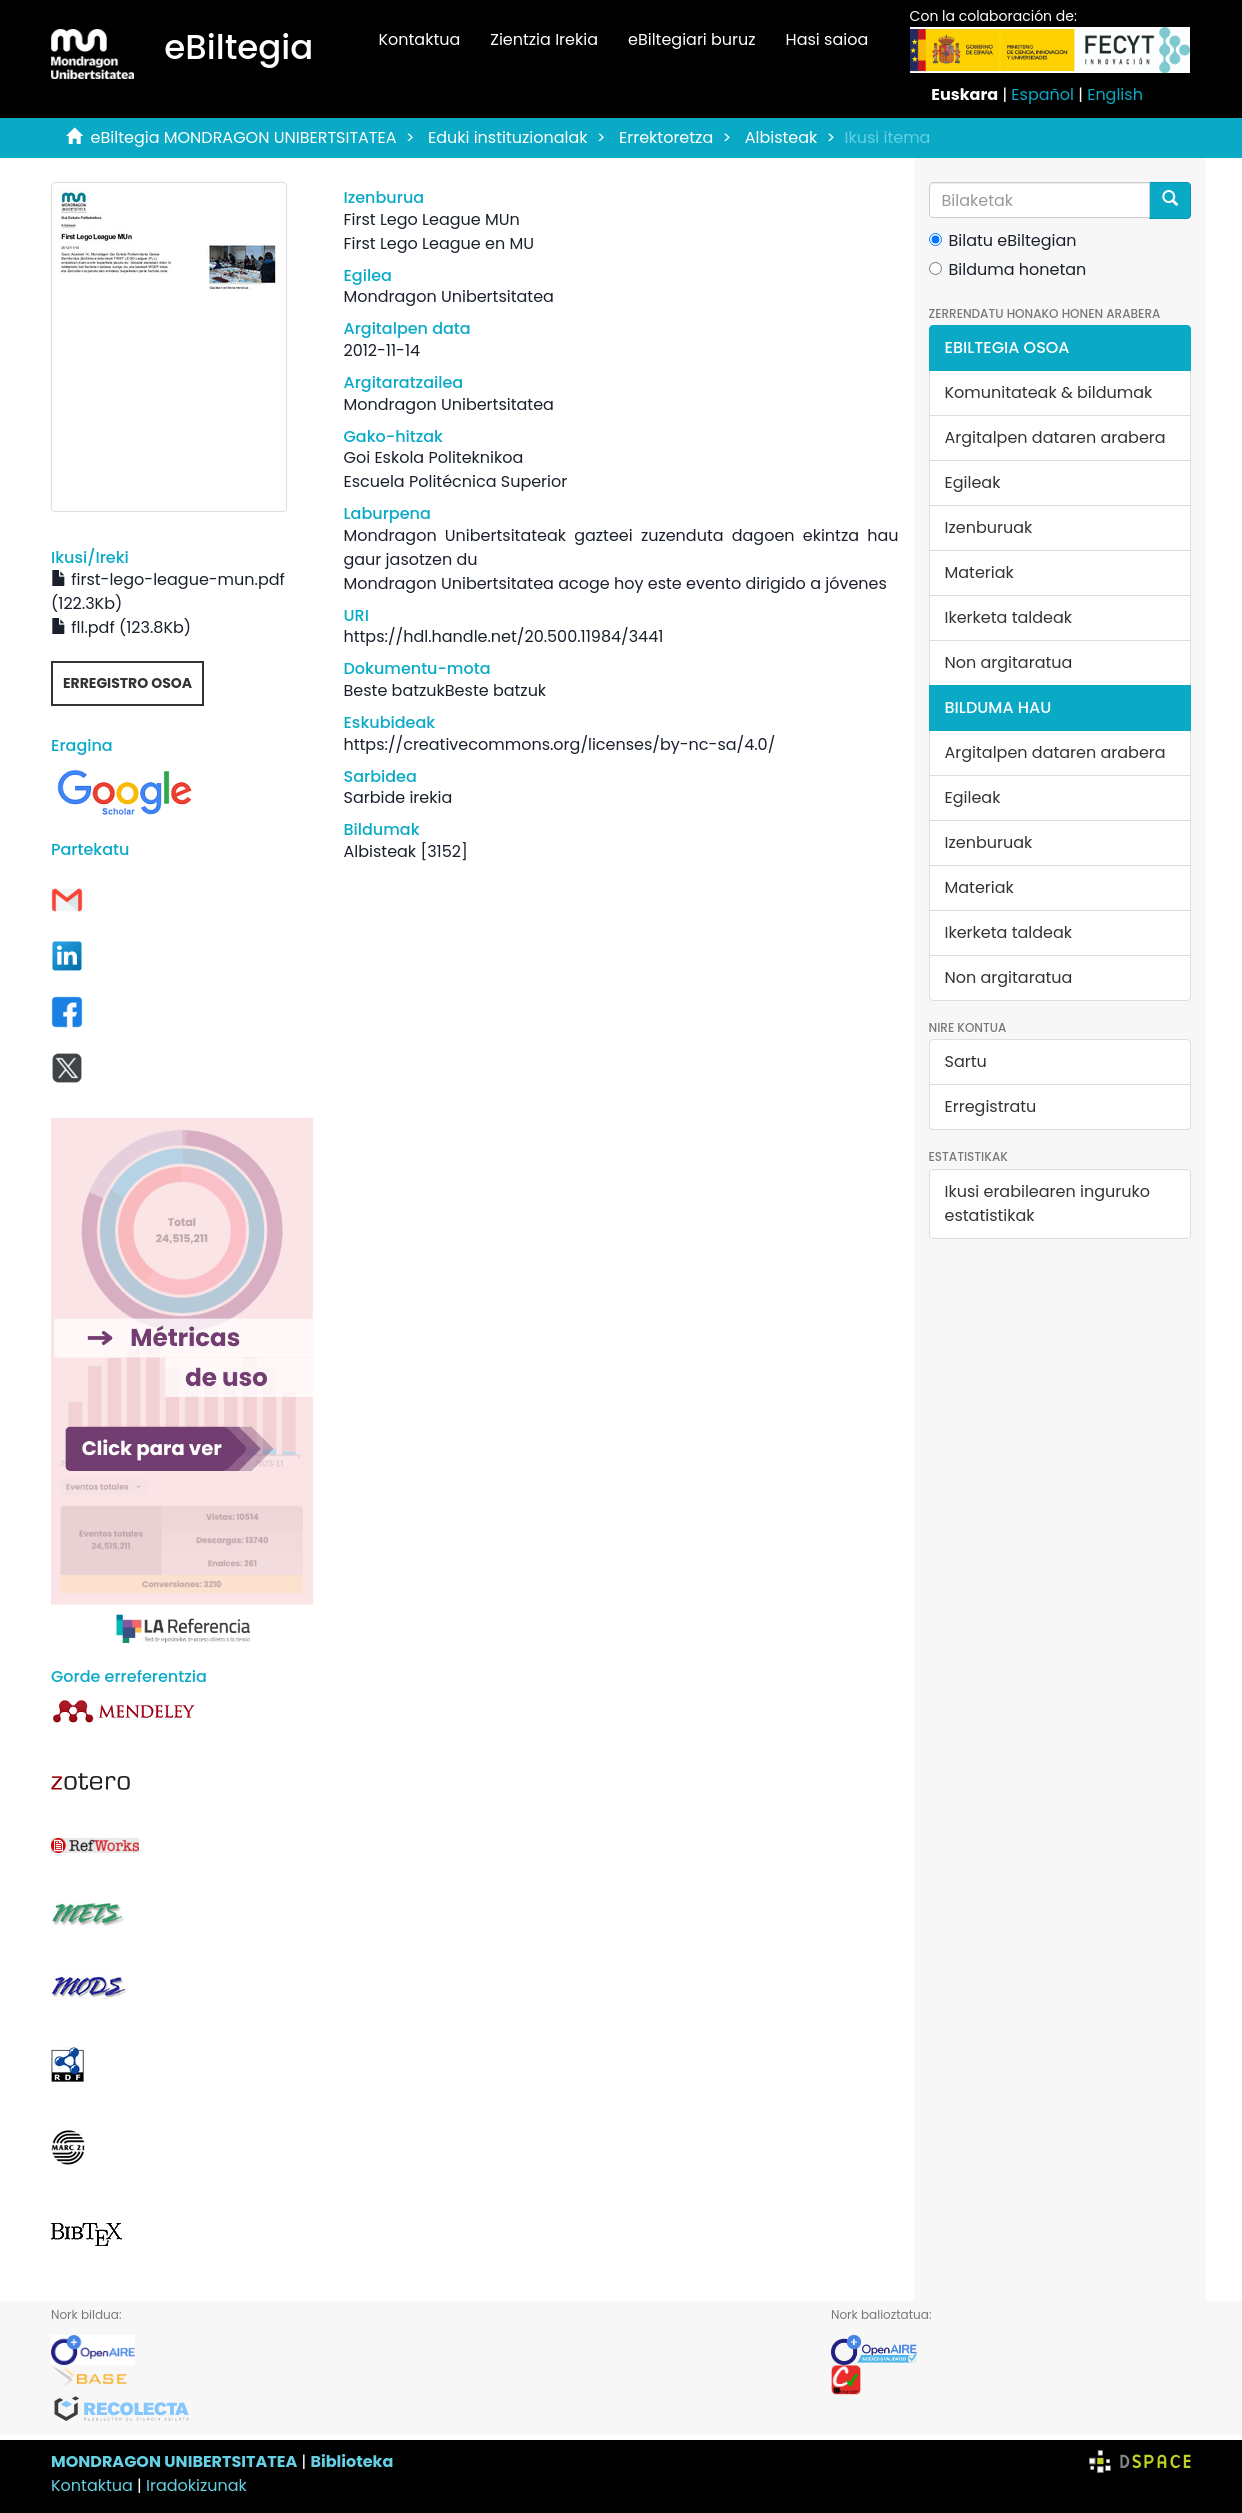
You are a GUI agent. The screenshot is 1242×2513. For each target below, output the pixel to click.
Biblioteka (351, 2461)
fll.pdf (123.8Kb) (121, 627)
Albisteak (781, 137)
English (1115, 94)
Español (1042, 94)
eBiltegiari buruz (692, 39)
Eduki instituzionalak (508, 137)
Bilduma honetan (1008, 269)
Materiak (979, 572)
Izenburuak (989, 527)
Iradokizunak (196, 2485)
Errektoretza (666, 137)
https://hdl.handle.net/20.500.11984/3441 (503, 636)
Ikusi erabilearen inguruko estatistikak (1047, 1203)
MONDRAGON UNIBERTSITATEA (174, 2461)
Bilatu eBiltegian (1003, 240)
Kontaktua (419, 39)
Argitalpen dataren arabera (1055, 437)
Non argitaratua (1009, 662)
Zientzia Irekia (544, 39)
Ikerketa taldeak (1009, 617)
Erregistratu (991, 1106)
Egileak (973, 482)
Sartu (966, 1061)
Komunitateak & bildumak (1049, 392)
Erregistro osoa (127, 683)
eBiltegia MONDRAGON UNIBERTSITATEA (244, 137)
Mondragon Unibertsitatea (448, 296)
